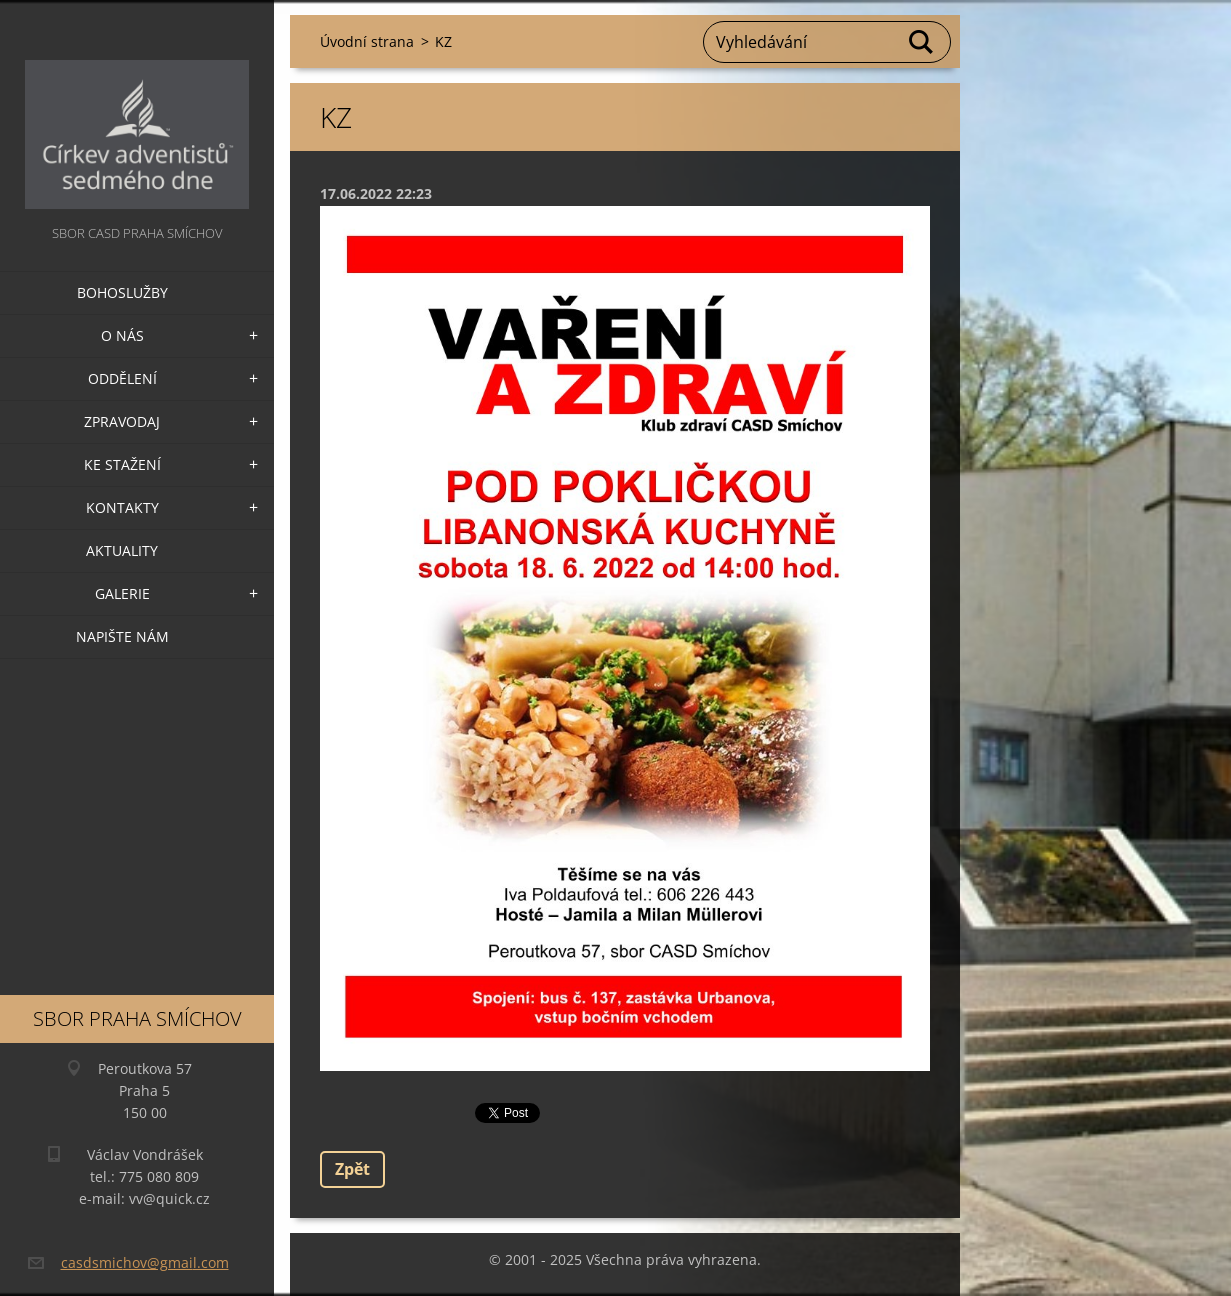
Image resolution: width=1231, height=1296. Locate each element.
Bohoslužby (122, 292)
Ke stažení (122, 464)
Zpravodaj (122, 421)
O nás (122, 335)
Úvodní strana (367, 41)
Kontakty (122, 507)
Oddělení (122, 378)
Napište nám (122, 636)
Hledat (922, 42)
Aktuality (122, 550)
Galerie (122, 593)
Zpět (352, 1169)
